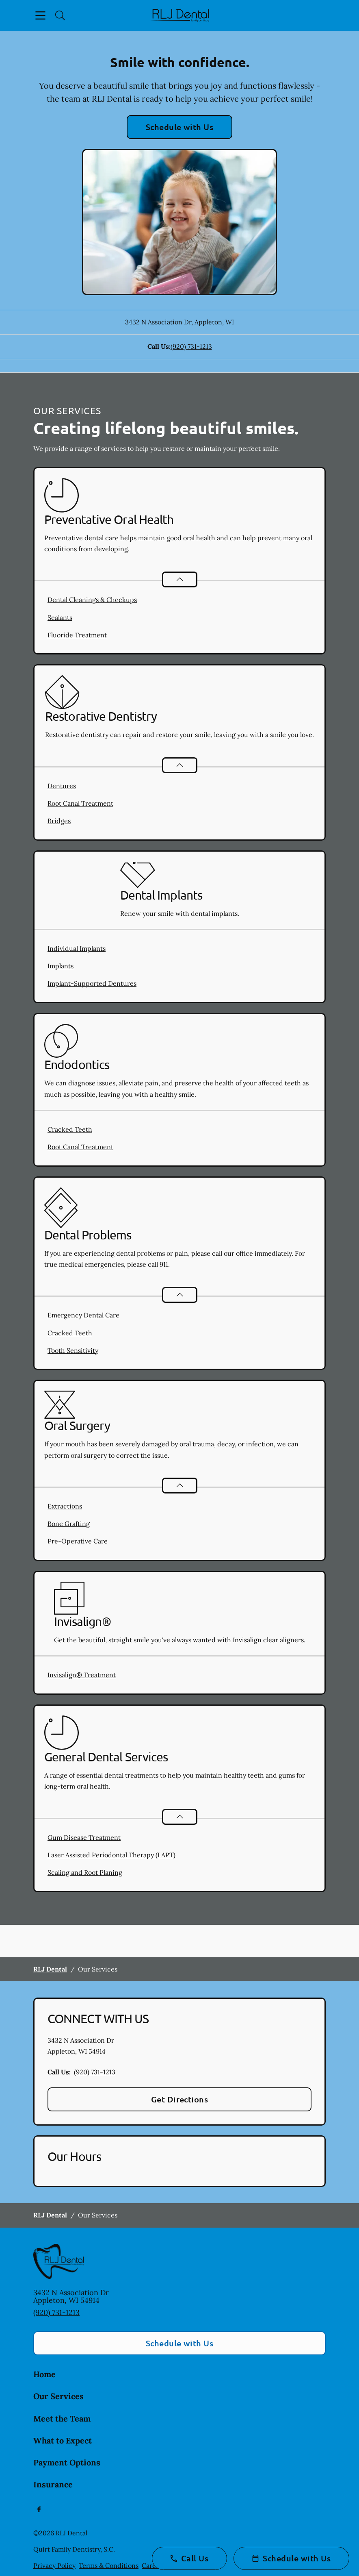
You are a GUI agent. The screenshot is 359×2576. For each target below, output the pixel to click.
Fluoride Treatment (77, 635)
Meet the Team (62, 2418)
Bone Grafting (69, 1524)
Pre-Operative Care (78, 1541)
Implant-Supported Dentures (92, 983)
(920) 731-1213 (191, 346)
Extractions (65, 1506)
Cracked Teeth (70, 1129)
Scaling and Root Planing (85, 1872)
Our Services (58, 2396)
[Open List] (179, 579)
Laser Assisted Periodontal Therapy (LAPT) (111, 1855)
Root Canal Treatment (80, 803)
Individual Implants (77, 948)
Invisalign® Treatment (82, 1675)
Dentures (62, 786)
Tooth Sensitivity (73, 1350)
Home (44, 2374)
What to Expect (62, 2440)
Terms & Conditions (108, 2565)
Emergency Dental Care (83, 1315)
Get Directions (179, 2099)
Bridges (59, 821)
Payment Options (66, 2462)
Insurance (53, 2484)
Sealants (60, 617)
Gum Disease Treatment (84, 1837)
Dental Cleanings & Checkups (92, 600)
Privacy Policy (54, 2565)
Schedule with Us (180, 127)
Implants (61, 966)
